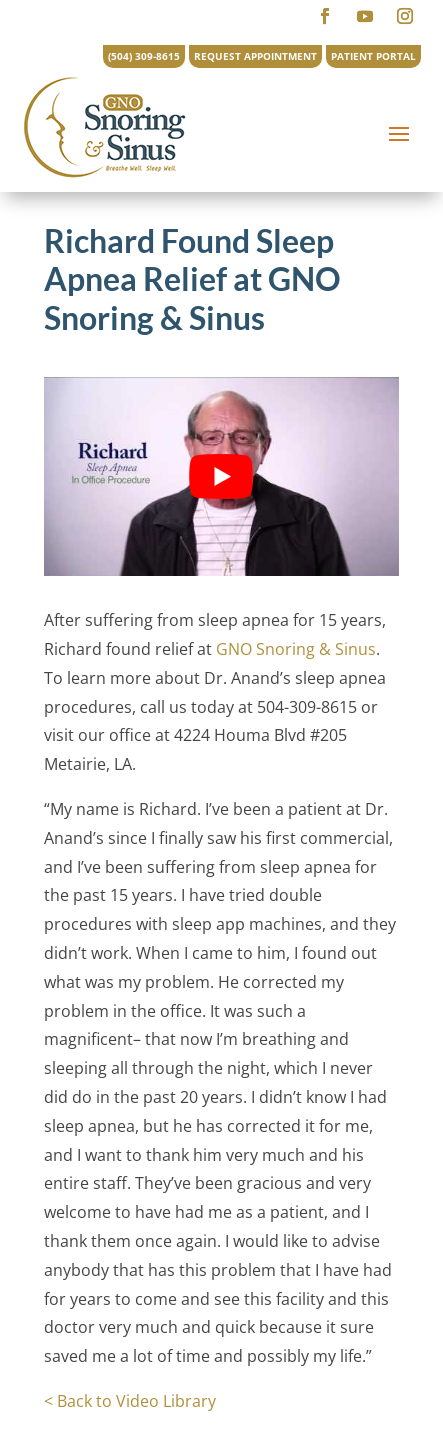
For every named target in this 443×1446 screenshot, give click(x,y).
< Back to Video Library (130, 1401)
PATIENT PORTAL (373, 56)
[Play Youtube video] (221, 476)
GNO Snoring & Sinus (296, 649)
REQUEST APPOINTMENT (255, 56)
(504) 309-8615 (144, 56)
